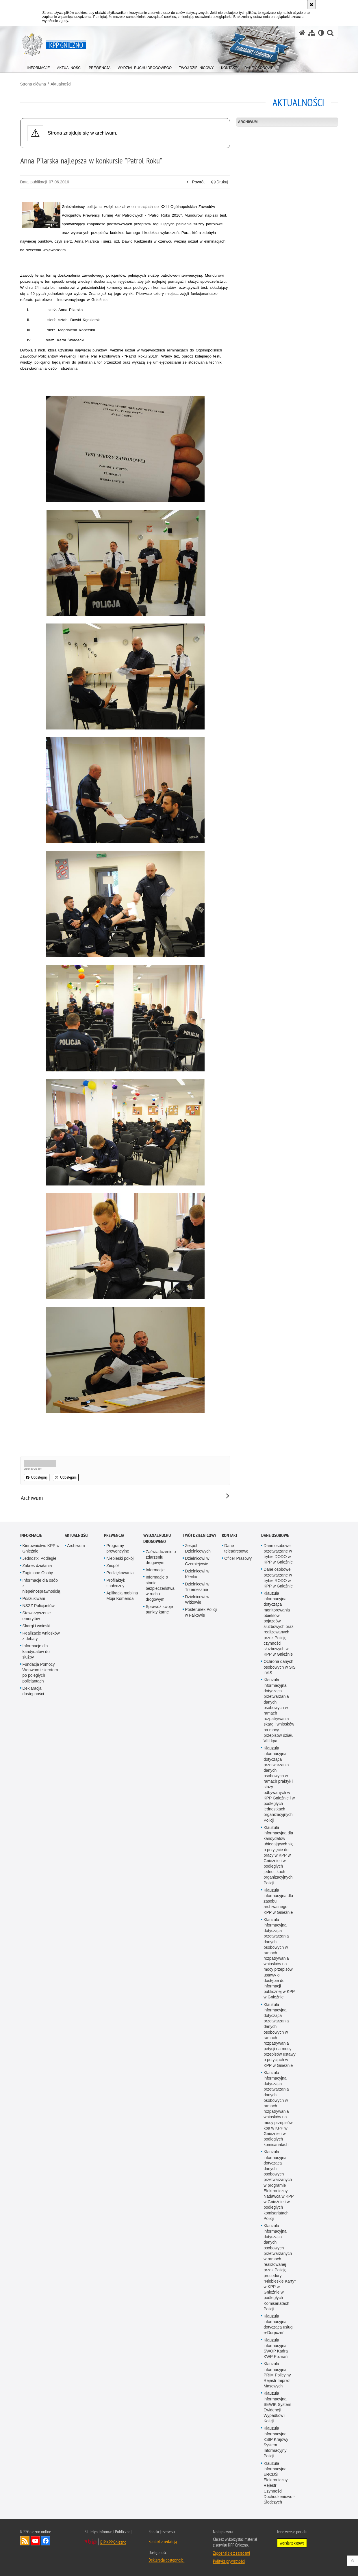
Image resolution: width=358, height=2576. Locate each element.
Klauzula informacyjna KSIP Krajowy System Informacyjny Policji (276, 2442)
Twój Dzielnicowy (199, 1535)
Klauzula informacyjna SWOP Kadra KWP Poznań (276, 2348)
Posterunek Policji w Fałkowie (201, 1612)
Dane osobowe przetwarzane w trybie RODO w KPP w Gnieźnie (278, 1577)
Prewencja (114, 1535)
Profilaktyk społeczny (115, 1583)
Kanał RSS (24, 2540)
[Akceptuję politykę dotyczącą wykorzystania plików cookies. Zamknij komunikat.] (311, 4)
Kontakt (230, 1535)
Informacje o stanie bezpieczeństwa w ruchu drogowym (160, 1588)
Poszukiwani (34, 1598)
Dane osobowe (275, 1535)
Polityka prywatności (229, 2561)
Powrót (196, 182)
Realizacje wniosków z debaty (41, 1636)
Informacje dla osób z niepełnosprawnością (41, 1586)
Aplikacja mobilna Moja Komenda (122, 1596)
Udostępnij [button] (37, 1477)
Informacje (31, 1535)
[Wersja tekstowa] (321, 32)
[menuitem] (38, 66)
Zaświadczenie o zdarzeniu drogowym (161, 1557)
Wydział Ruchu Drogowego (157, 1538)
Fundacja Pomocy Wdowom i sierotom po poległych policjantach (40, 1672)
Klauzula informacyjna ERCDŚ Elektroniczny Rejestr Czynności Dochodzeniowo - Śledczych (279, 2482)
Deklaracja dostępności (33, 1691)
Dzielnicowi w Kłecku (197, 1574)
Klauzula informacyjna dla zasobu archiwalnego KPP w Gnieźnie (278, 1901)
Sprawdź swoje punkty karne (159, 1609)
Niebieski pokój (119, 1558)
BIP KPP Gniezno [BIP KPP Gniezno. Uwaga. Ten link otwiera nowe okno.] (113, 2542)
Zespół (112, 1565)
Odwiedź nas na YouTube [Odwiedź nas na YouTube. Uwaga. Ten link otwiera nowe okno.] (35, 2540)
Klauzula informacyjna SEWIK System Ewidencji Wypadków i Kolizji (277, 2407)
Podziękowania (119, 1572)
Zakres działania (37, 1565)
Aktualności (61, 84)
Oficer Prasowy (238, 1558)
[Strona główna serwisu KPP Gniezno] (302, 32)
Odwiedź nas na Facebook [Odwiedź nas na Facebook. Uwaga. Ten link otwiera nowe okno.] (45, 2540)
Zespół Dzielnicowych (198, 1548)
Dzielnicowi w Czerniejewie (197, 1561)
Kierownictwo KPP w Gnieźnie (41, 1548)
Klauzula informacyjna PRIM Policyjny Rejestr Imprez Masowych (277, 2374)
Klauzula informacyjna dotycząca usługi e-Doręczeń (279, 2324)
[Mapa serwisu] (311, 32)
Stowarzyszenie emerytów (37, 1616)
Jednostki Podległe (40, 1558)
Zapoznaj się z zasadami (231, 2553)
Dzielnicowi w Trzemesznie (197, 1587)
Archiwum (248, 122)
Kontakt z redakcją (163, 2541)
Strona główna (33, 84)
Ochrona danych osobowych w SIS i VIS (280, 1667)
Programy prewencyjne (117, 1548)
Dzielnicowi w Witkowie (197, 1599)
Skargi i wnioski (36, 1626)
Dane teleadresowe (236, 1548)
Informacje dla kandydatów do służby (36, 1651)
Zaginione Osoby (38, 1572)
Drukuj (219, 182)
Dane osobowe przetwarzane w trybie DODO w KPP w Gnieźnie (278, 1554)
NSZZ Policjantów (39, 1605)
